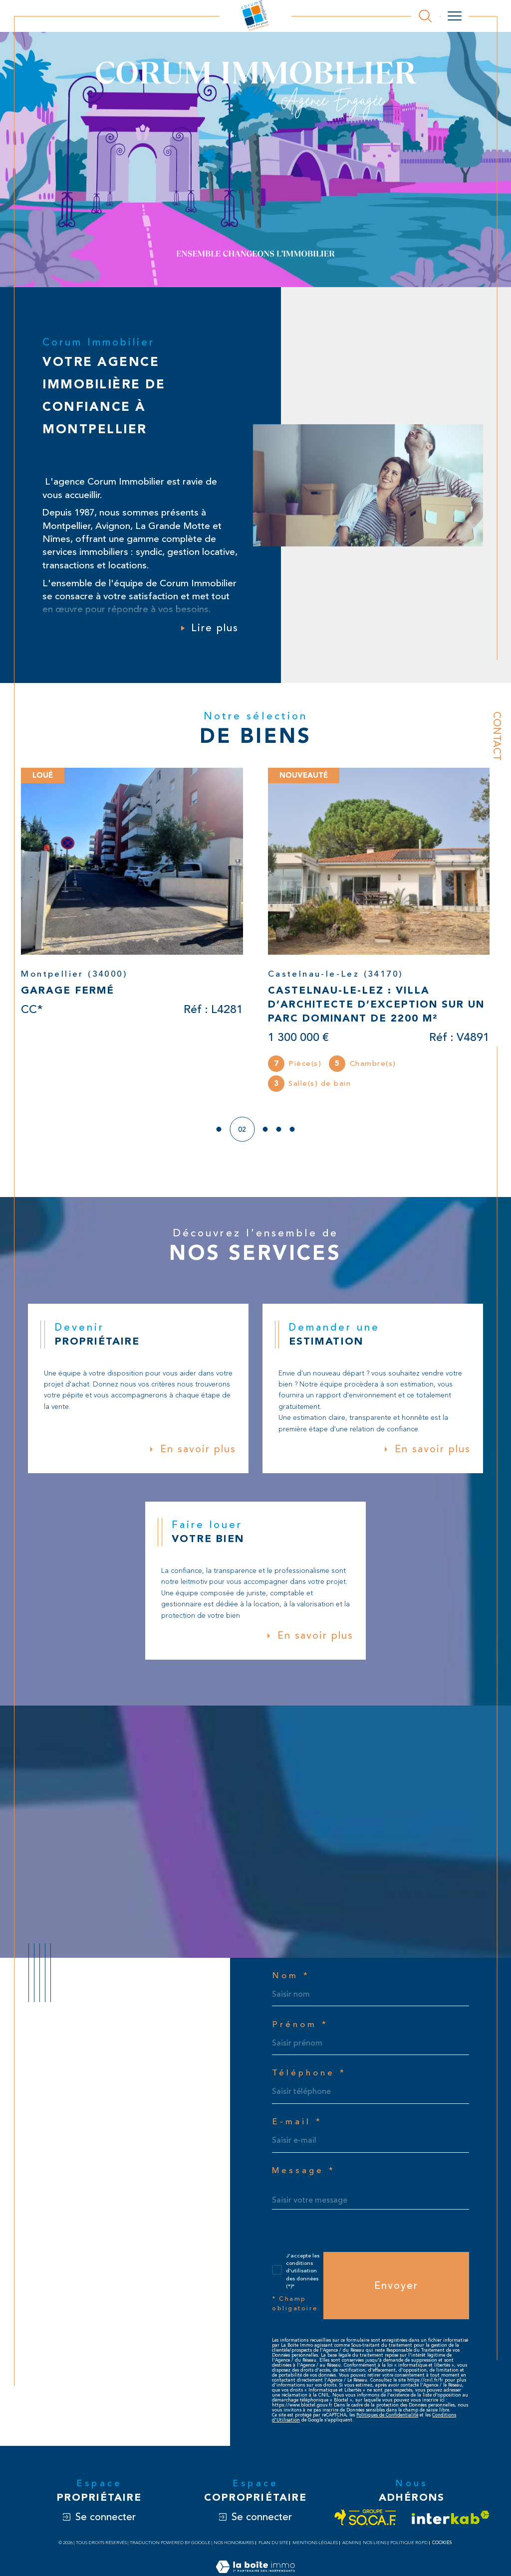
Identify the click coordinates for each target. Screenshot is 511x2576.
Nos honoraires (234, 2548)
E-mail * (297, 2125)
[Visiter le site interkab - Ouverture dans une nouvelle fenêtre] (451, 2523)
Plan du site (273, 2548)
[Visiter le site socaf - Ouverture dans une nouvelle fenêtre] (365, 2523)
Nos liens (374, 2548)
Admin (350, 2548)
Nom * (291, 1978)
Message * (304, 2174)
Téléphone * (309, 2076)
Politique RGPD (409, 2548)
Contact (497, 736)
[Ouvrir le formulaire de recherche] (425, 16)
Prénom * (300, 2027)
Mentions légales (315, 2548)
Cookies (442, 2547)
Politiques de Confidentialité (387, 2420)
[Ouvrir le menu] (455, 16)
